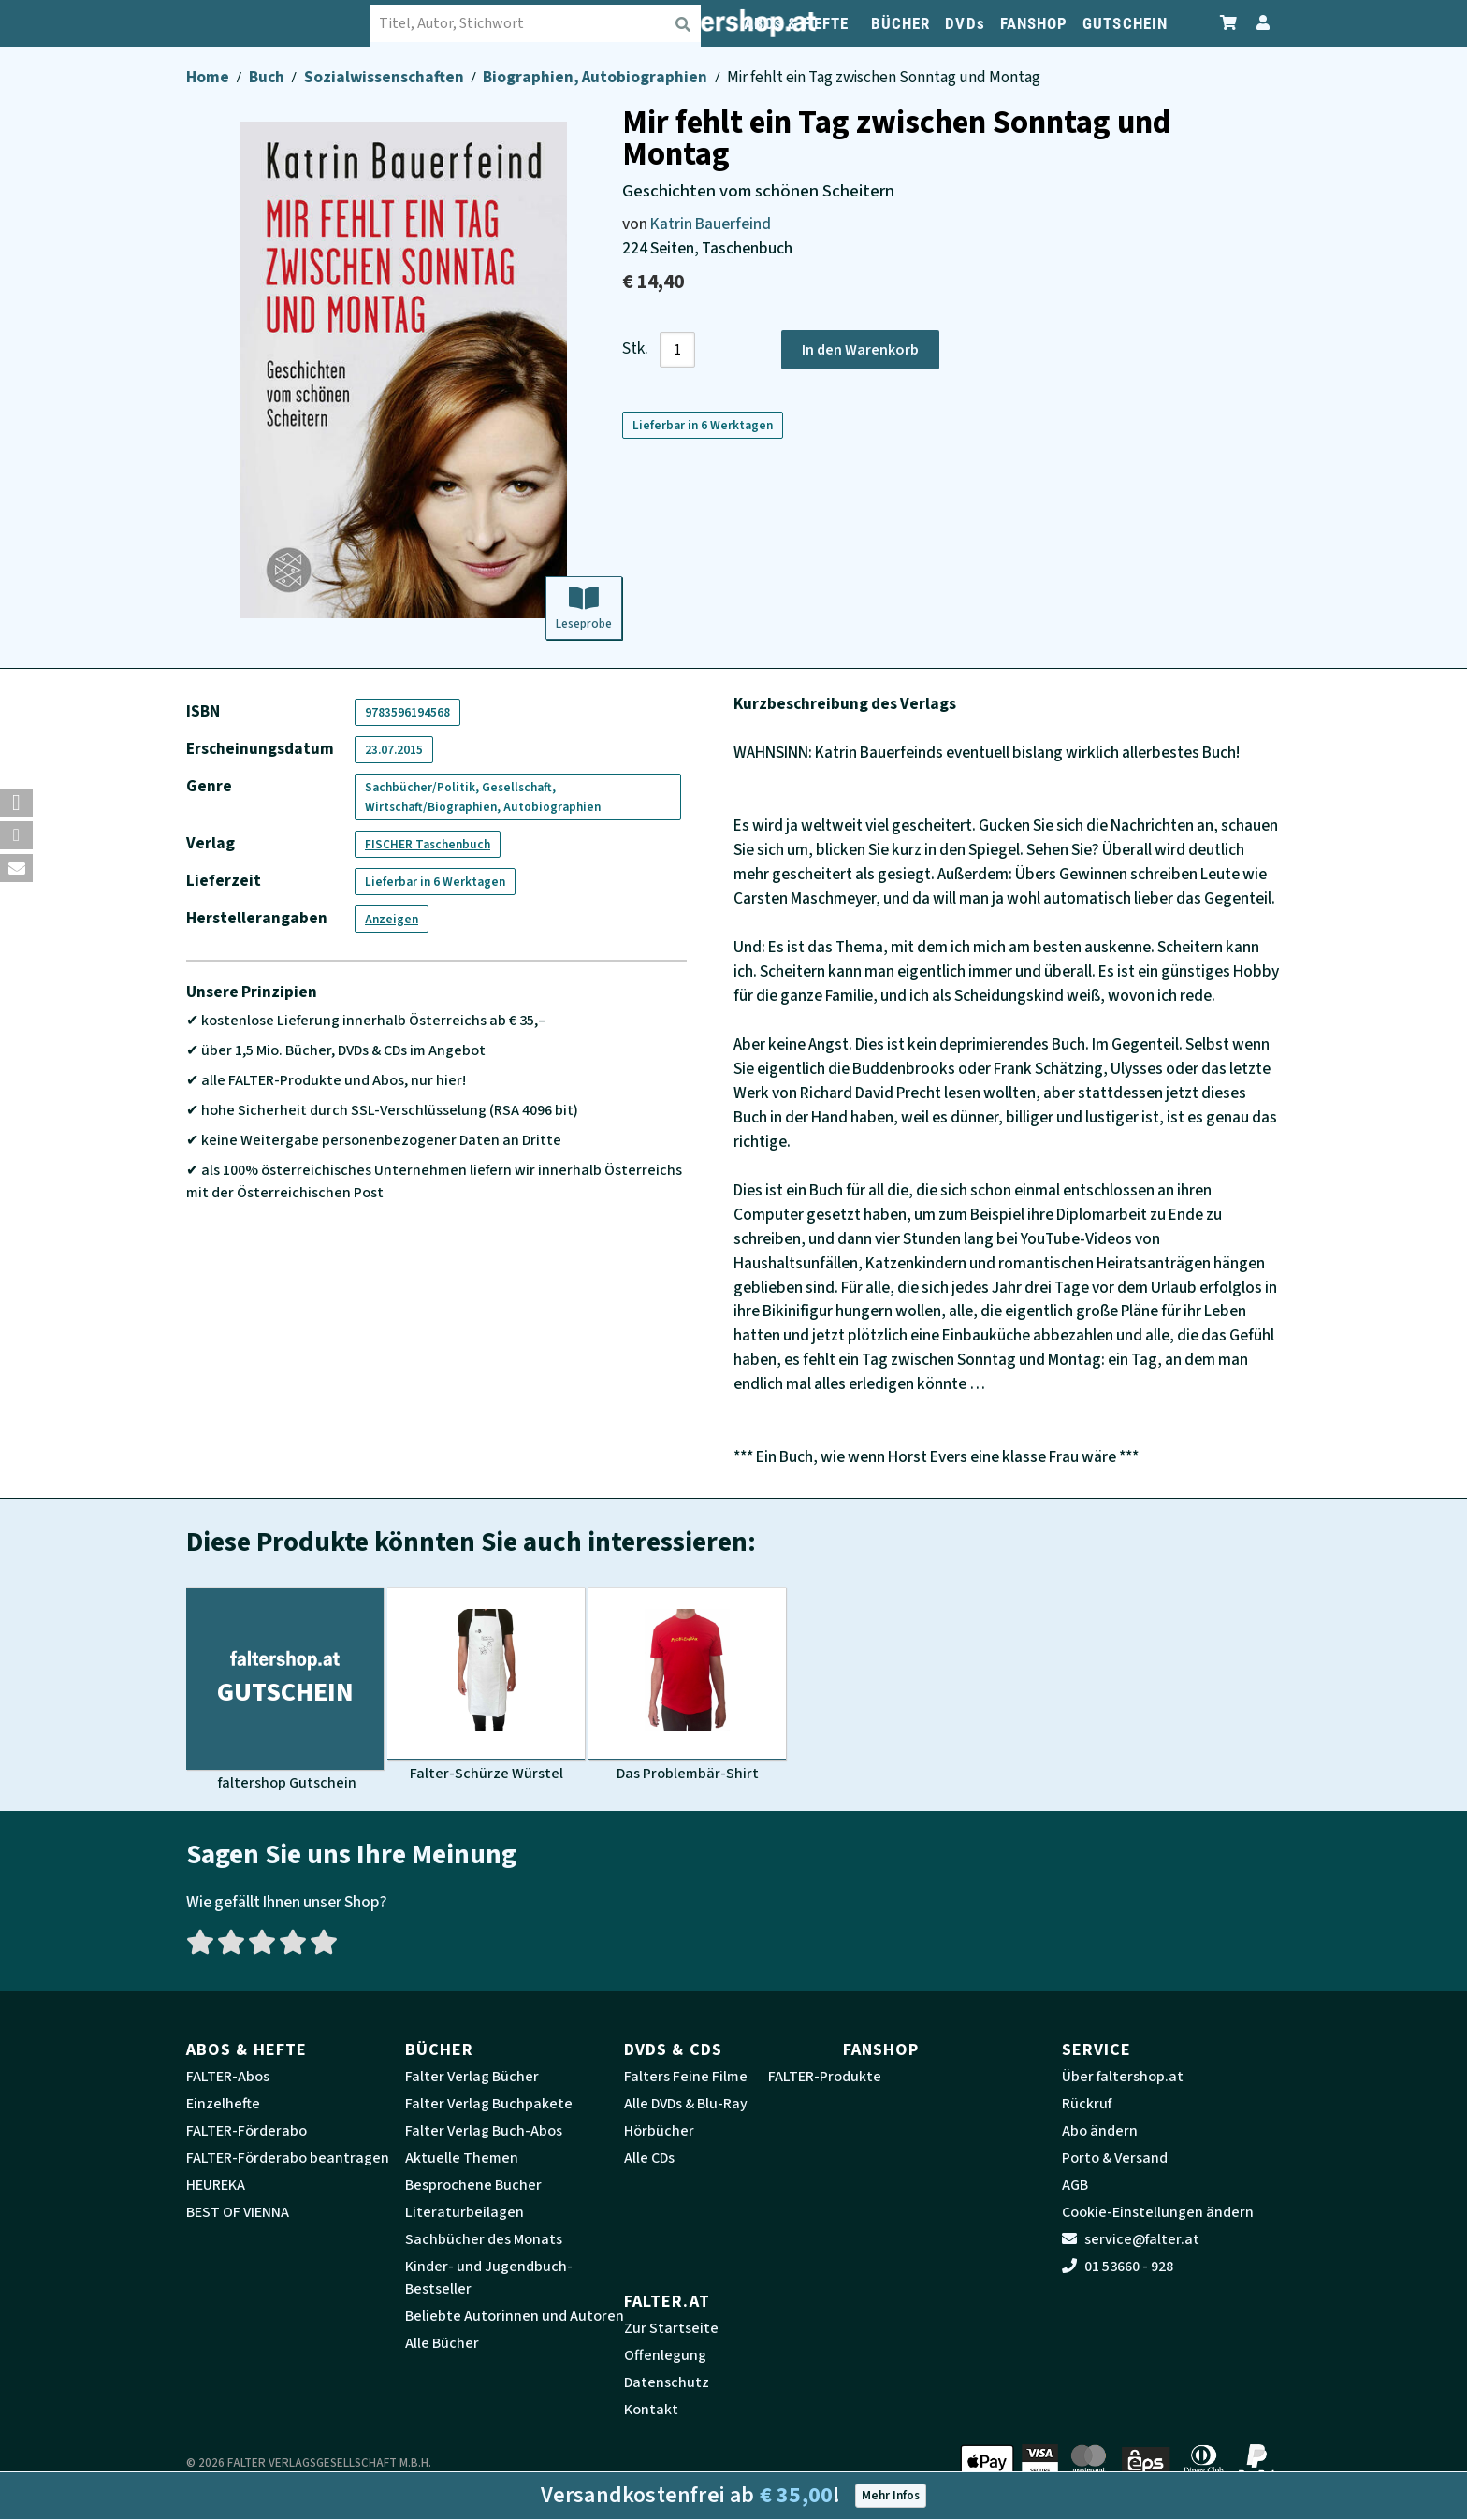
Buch (268, 77)
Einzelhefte (223, 2103)
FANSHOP (1034, 23)
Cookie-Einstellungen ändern (1158, 2212)
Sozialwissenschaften (385, 77)
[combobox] (537, 23)
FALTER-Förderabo (246, 2131)
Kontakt (651, 2409)
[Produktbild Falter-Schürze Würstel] (486, 1685)
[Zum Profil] (1259, 23)
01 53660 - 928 (1117, 2266)
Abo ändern (1100, 2131)
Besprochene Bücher (473, 2185)
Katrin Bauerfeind (710, 224)
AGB (1075, 2185)
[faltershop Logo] (279, 23)
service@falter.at (1130, 2239)
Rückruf (1086, 2103)
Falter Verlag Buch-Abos (483, 2131)
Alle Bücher (442, 2343)
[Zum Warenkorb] (1229, 23)
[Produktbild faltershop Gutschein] (285, 1689)
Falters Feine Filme (686, 2076)
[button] (16, 803)
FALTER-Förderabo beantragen (287, 2158)
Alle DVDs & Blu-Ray (686, 2103)
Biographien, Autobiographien (596, 77)
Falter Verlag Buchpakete (489, 2103)
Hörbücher (659, 2131)
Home (209, 77)
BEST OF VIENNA (237, 2212)
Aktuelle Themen (461, 2158)
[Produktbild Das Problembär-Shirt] (687, 1685)
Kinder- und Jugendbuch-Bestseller (489, 2277)
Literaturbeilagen (464, 2212)
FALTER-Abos (227, 2076)
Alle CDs (649, 2158)
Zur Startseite (671, 2328)
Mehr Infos (891, 2495)
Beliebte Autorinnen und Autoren (514, 2316)
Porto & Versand (1115, 2158)
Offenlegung (665, 2355)
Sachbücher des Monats (483, 2239)
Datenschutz (666, 2382)
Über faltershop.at (1123, 2076)
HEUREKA (215, 2185)
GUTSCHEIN (1125, 23)
